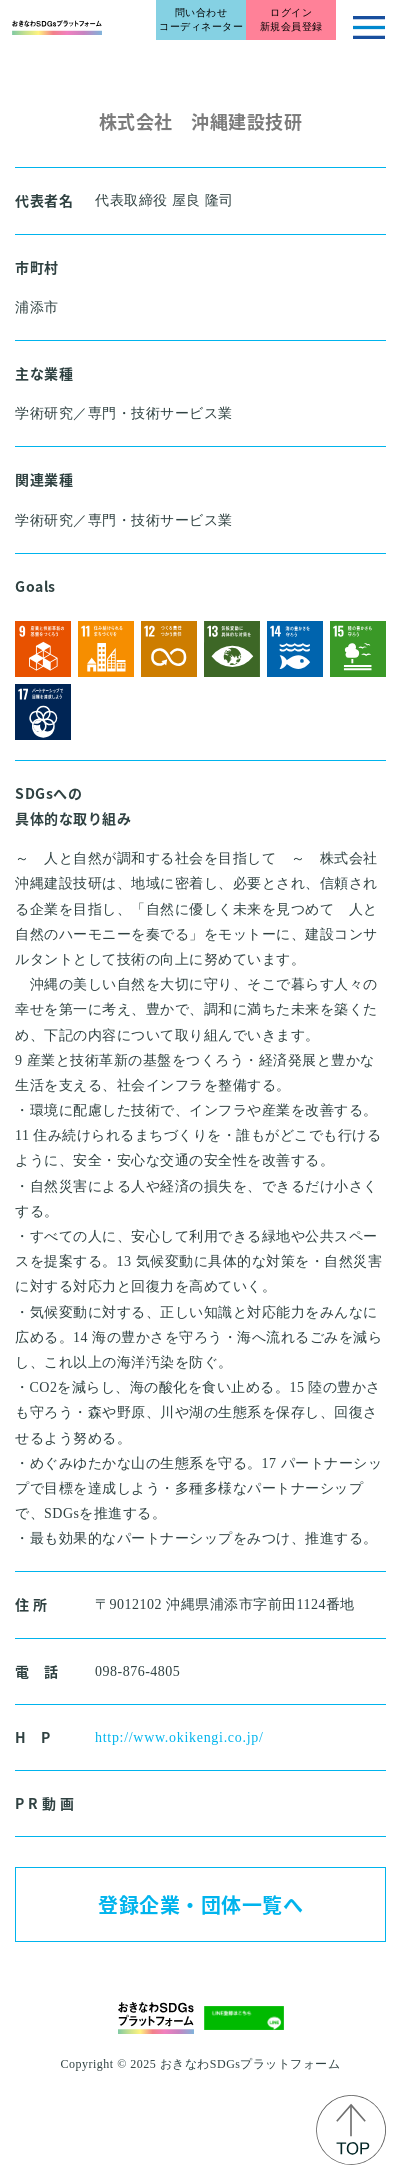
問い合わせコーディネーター (201, 19)
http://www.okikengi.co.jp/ (179, 1737)
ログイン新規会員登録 (291, 19)
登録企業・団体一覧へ (200, 1904)
